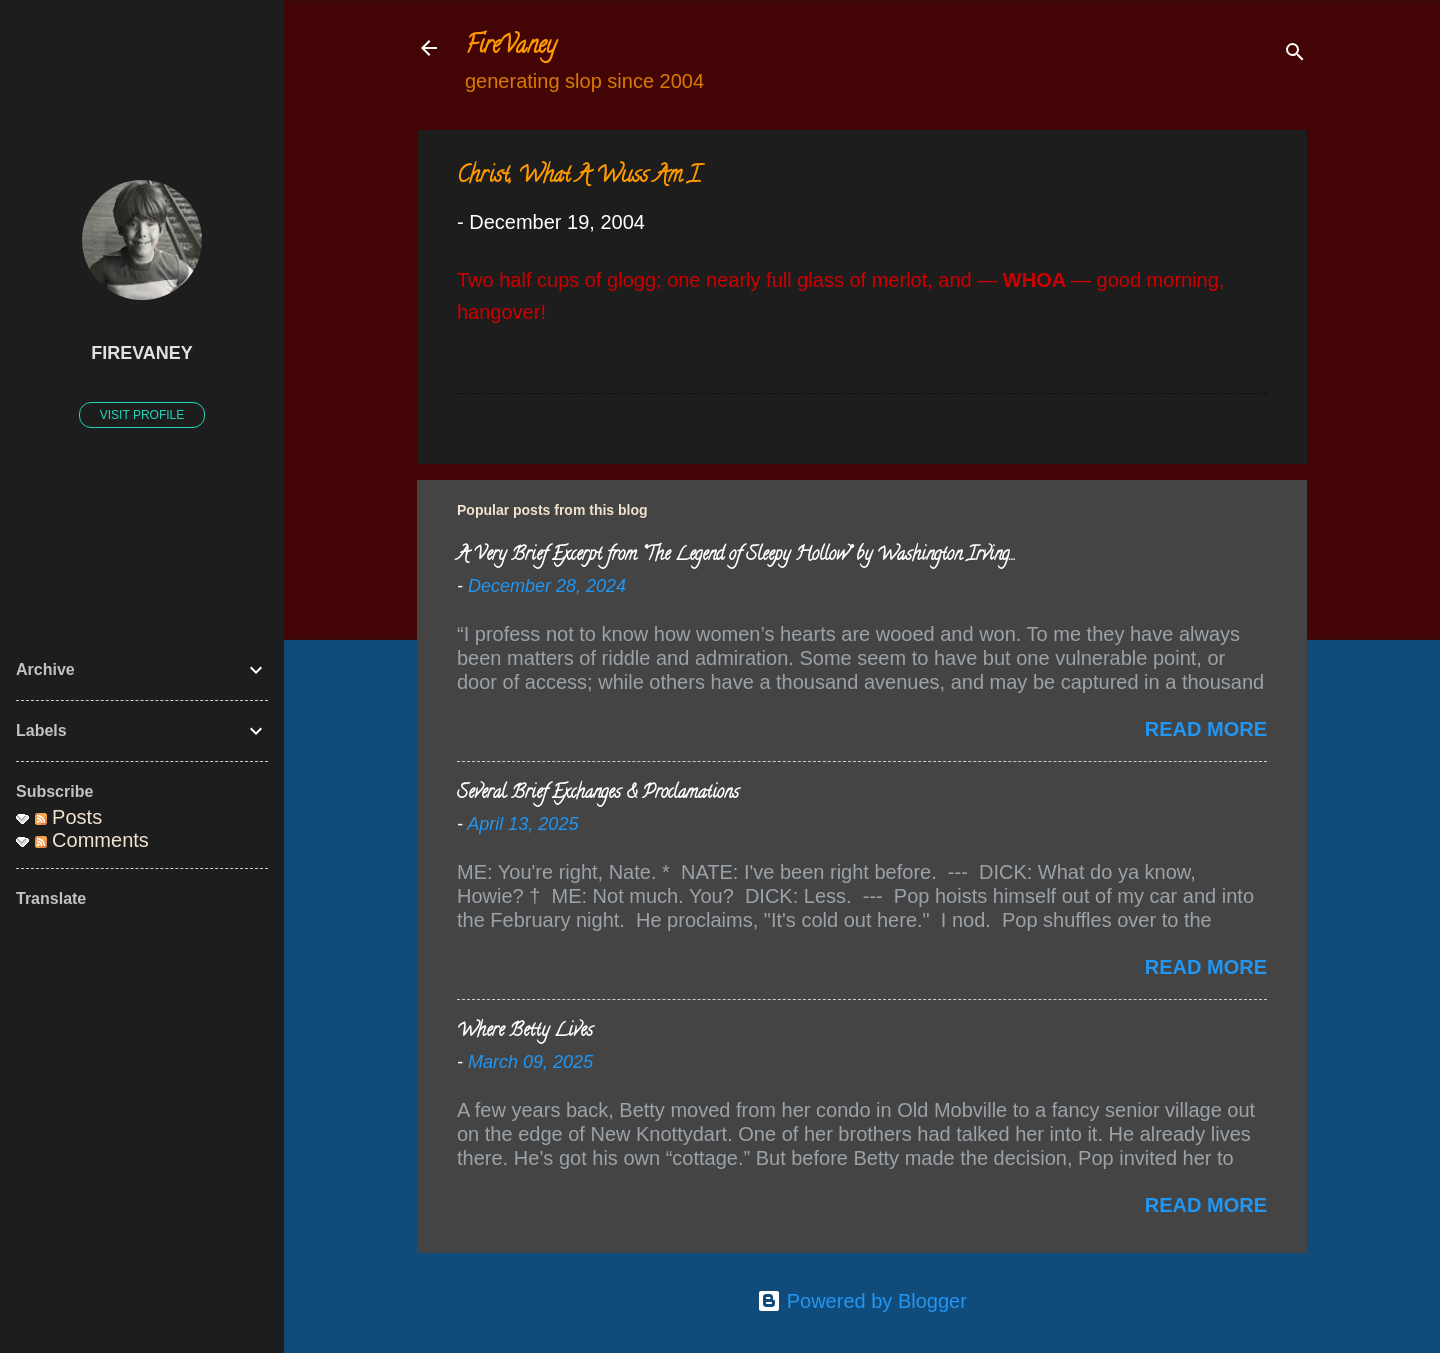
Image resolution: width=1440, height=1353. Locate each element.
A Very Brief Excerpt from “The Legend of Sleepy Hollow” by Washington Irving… (735, 556)
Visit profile (142, 415)
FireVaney (510, 47)
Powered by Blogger (862, 1301)
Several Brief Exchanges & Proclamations (598, 794)
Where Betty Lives (525, 1032)
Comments (92, 840)
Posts (69, 817)
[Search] (1295, 54)
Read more (1206, 729)
